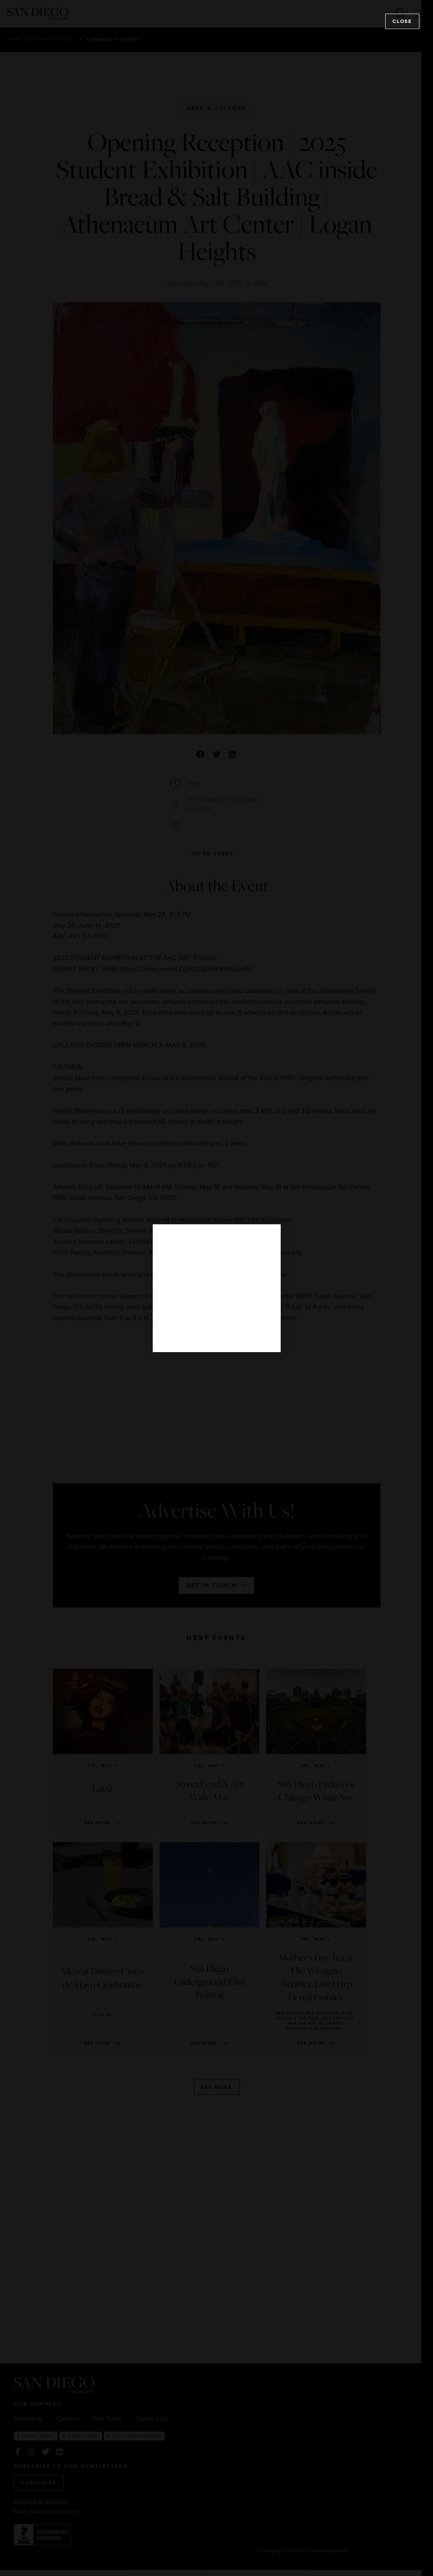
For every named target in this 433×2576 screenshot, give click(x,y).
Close (402, 21)
